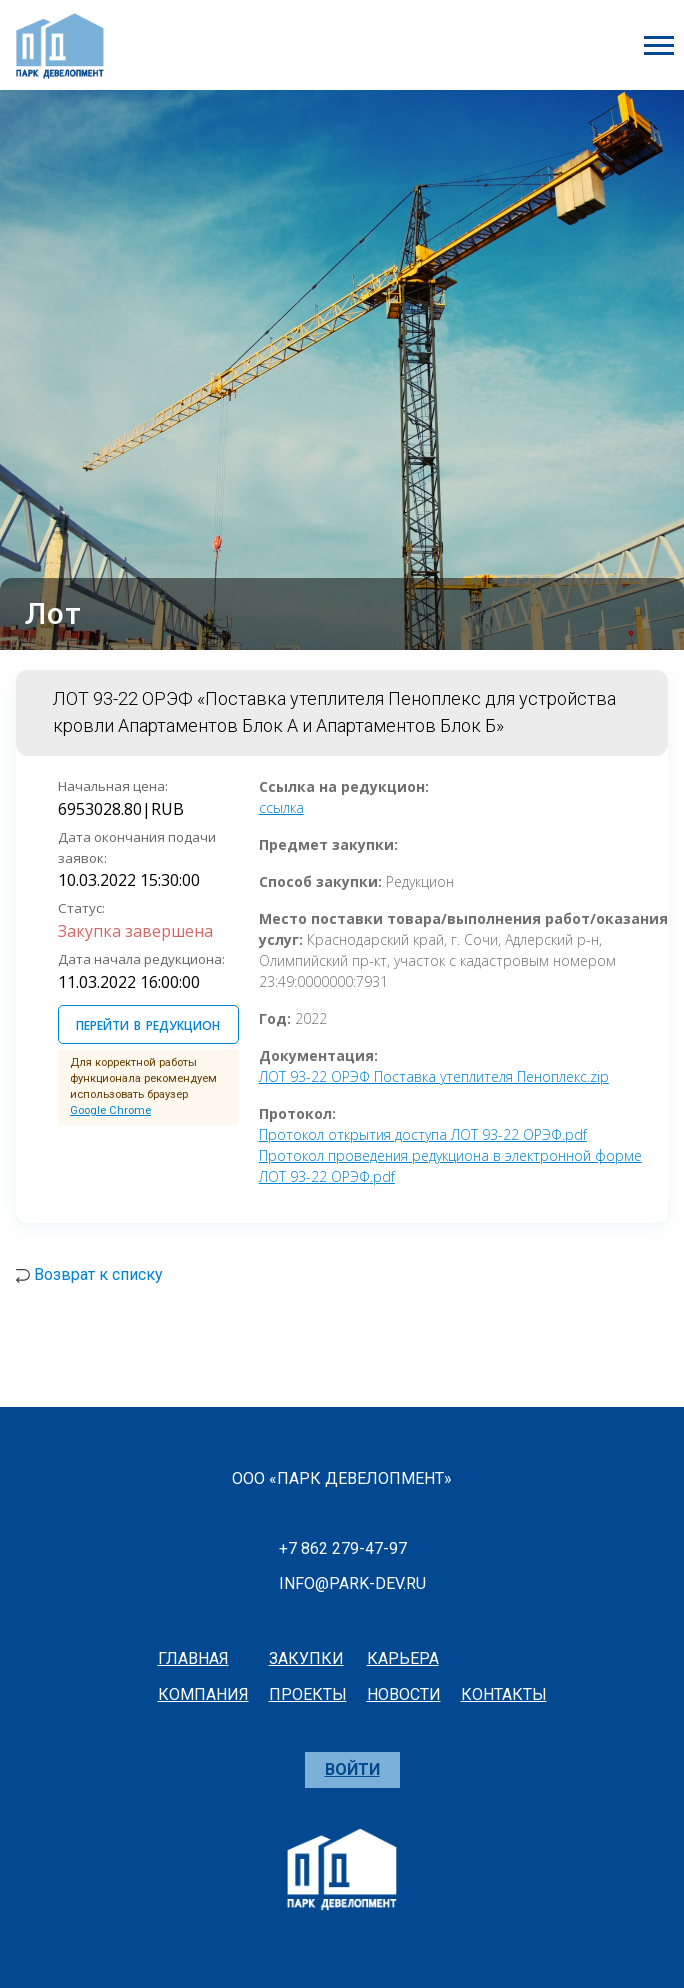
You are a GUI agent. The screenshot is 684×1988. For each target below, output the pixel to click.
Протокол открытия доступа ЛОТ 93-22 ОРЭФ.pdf (423, 1134)
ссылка (281, 807)
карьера (403, 1658)
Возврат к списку (98, 1274)
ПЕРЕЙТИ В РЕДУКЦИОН (148, 1023)
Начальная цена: (113, 786)
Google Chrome (110, 1110)
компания (203, 1694)
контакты (504, 1694)
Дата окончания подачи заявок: (137, 847)
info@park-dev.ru (352, 1583)
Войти (352, 1769)
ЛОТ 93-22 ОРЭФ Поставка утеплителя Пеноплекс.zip (434, 1076)
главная (193, 1658)
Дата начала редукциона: (141, 959)
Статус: (81, 908)
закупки (306, 1658)
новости (404, 1694)
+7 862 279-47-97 (343, 1548)
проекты (308, 1694)
